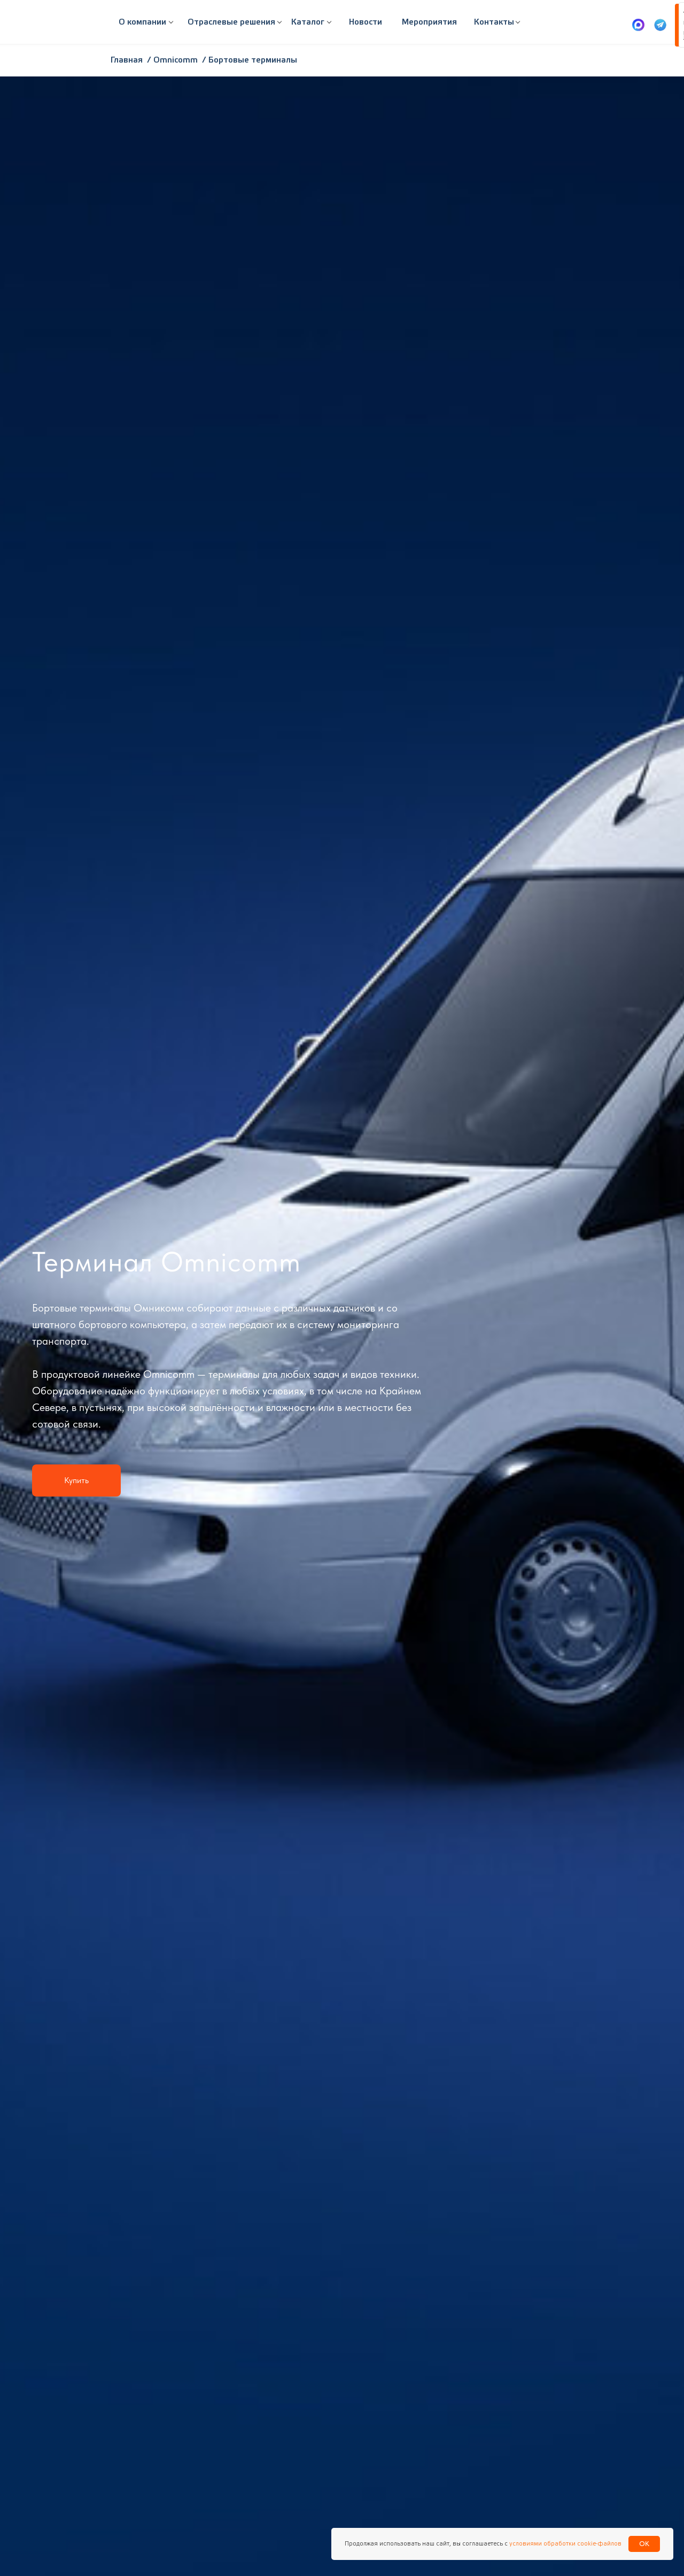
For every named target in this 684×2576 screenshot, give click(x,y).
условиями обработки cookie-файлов (564, 2543)
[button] (231, 22)
